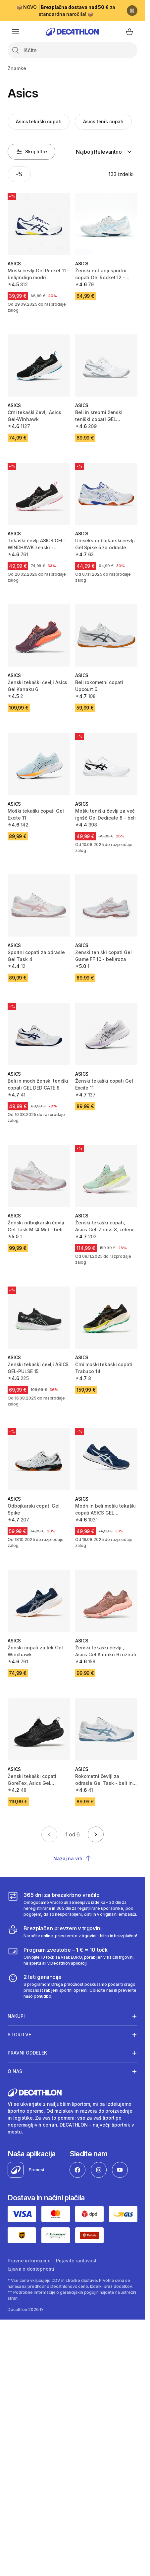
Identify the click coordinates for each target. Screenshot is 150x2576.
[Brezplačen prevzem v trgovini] (72, 1931)
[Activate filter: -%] (19, 174)
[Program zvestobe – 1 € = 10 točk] (72, 1956)
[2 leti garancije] (72, 1986)
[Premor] (132, 10)
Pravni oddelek (27, 2053)
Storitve (19, 2034)
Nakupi (16, 2016)
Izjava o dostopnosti (31, 2269)
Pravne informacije (29, 2260)
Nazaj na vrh (72, 1858)
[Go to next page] (96, 1834)
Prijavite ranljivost (76, 2260)
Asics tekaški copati (38, 121)
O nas (15, 2071)
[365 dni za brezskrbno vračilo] (72, 1904)
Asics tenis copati (103, 121)
